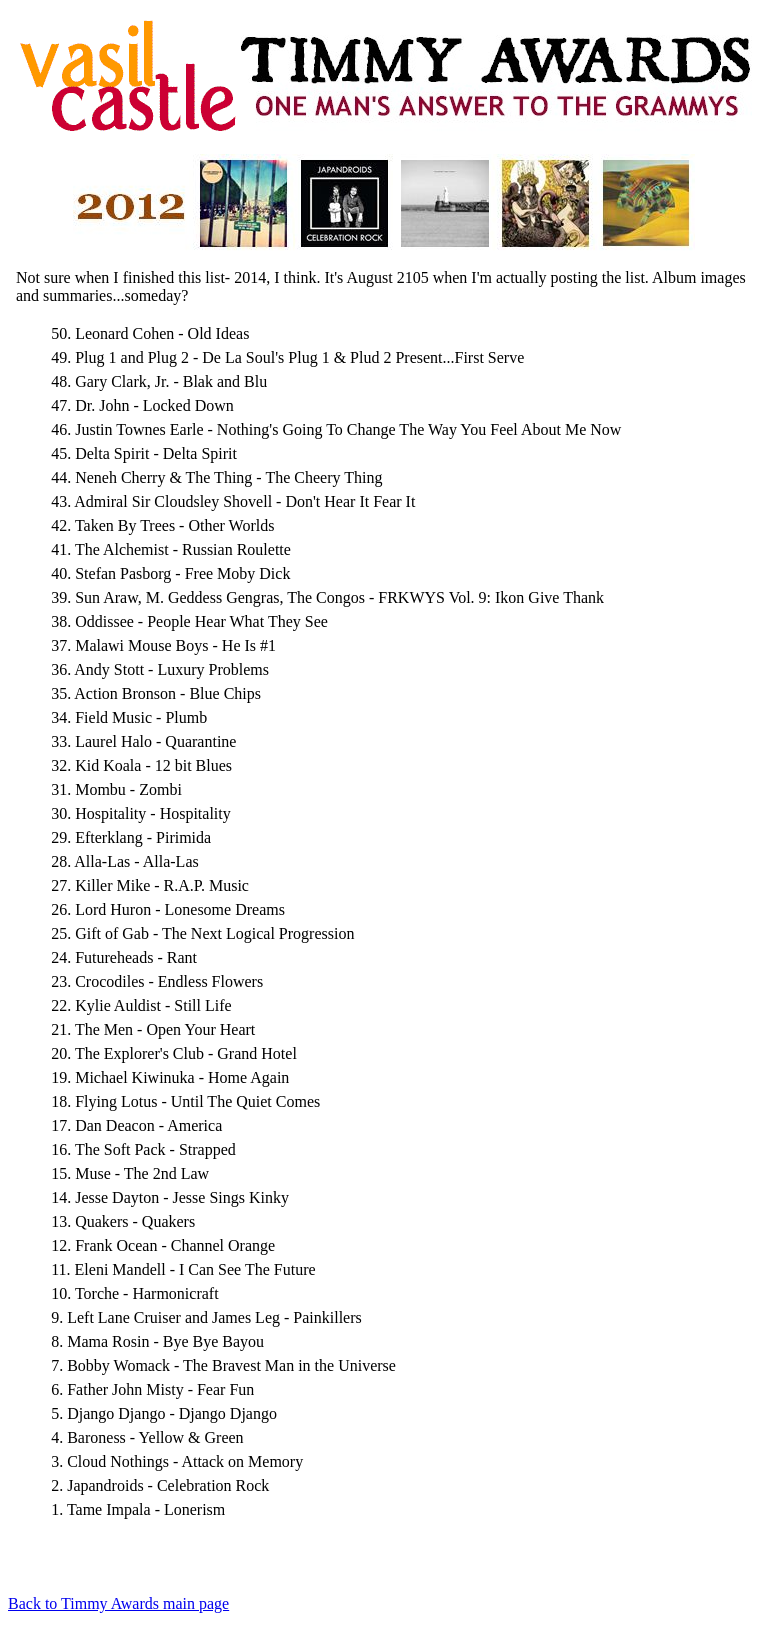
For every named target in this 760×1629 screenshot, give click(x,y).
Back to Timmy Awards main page (118, 1603)
